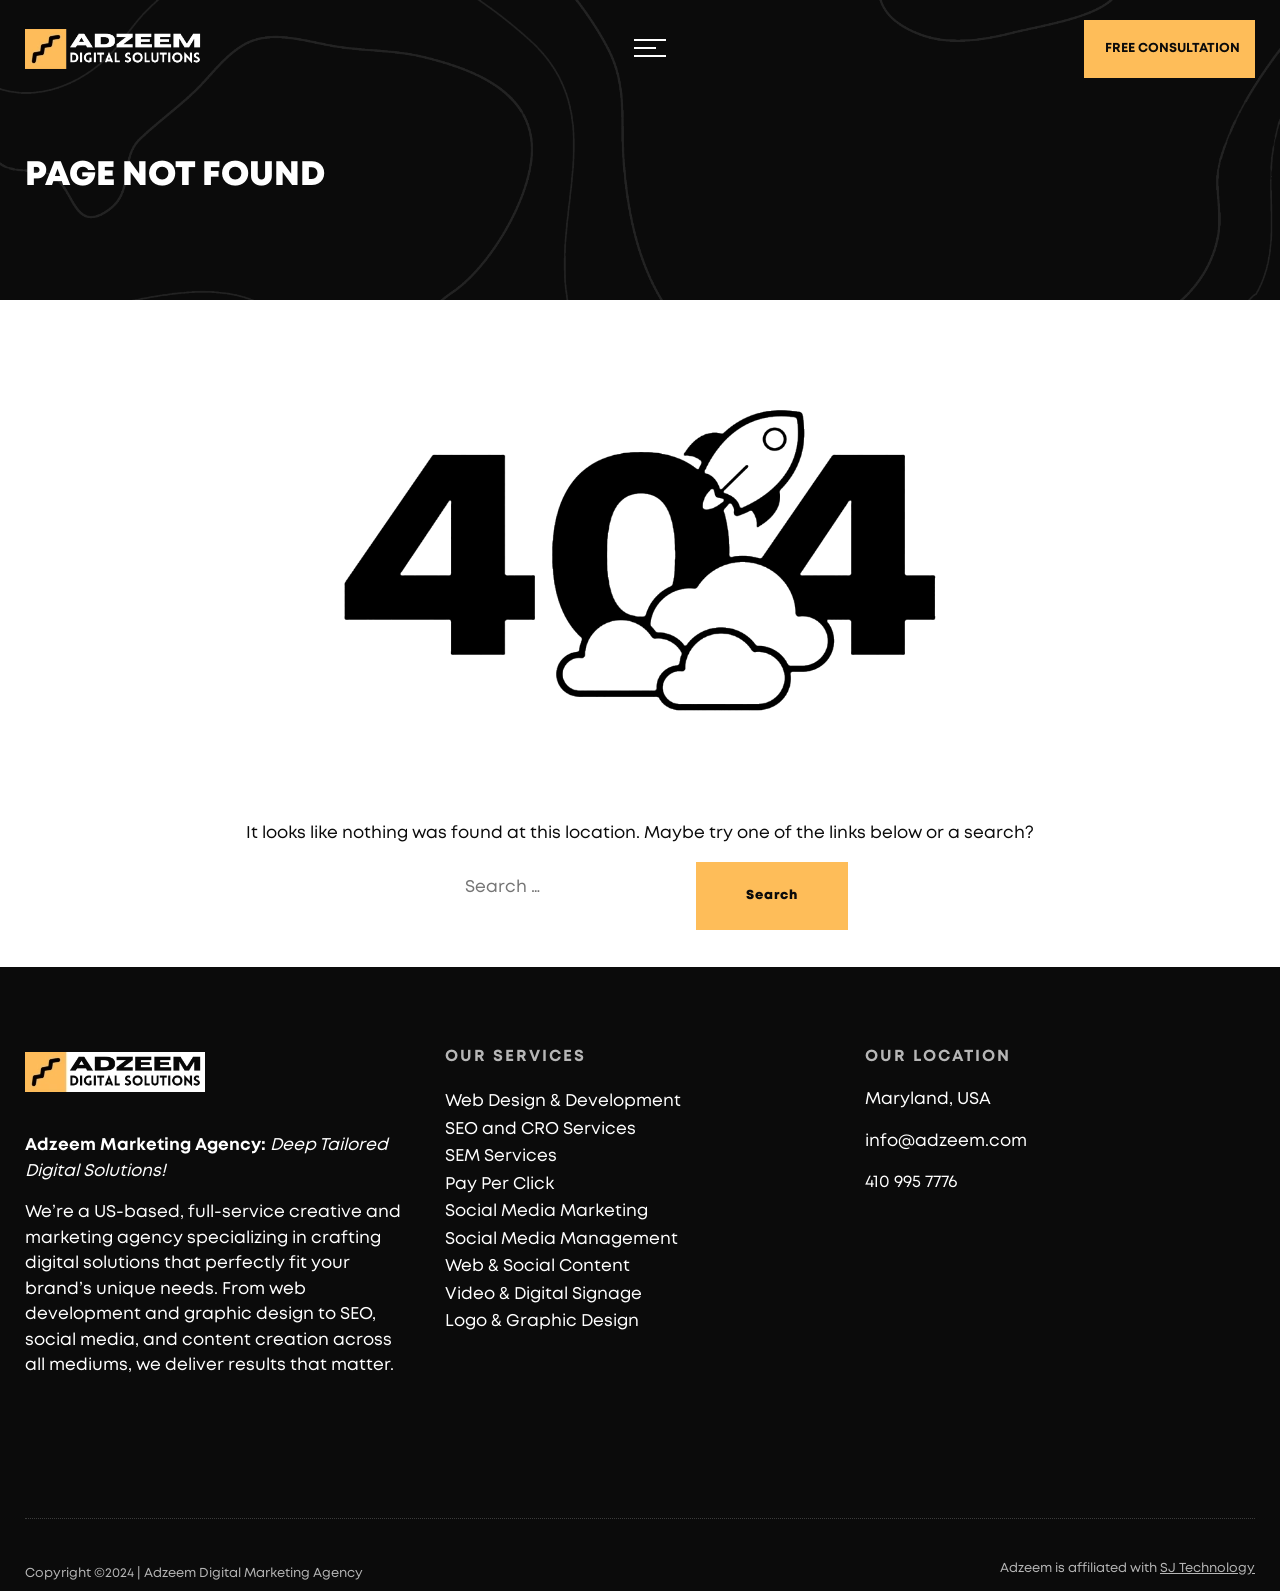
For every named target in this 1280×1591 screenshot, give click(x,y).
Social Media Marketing (546, 1210)
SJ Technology (1207, 1568)
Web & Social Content (537, 1265)
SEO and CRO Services (540, 1128)
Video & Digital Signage (543, 1293)
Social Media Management (561, 1238)
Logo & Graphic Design (542, 1320)
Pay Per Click (499, 1183)
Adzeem (60, 1144)
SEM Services (501, 1155)
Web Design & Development (563, 1100)
